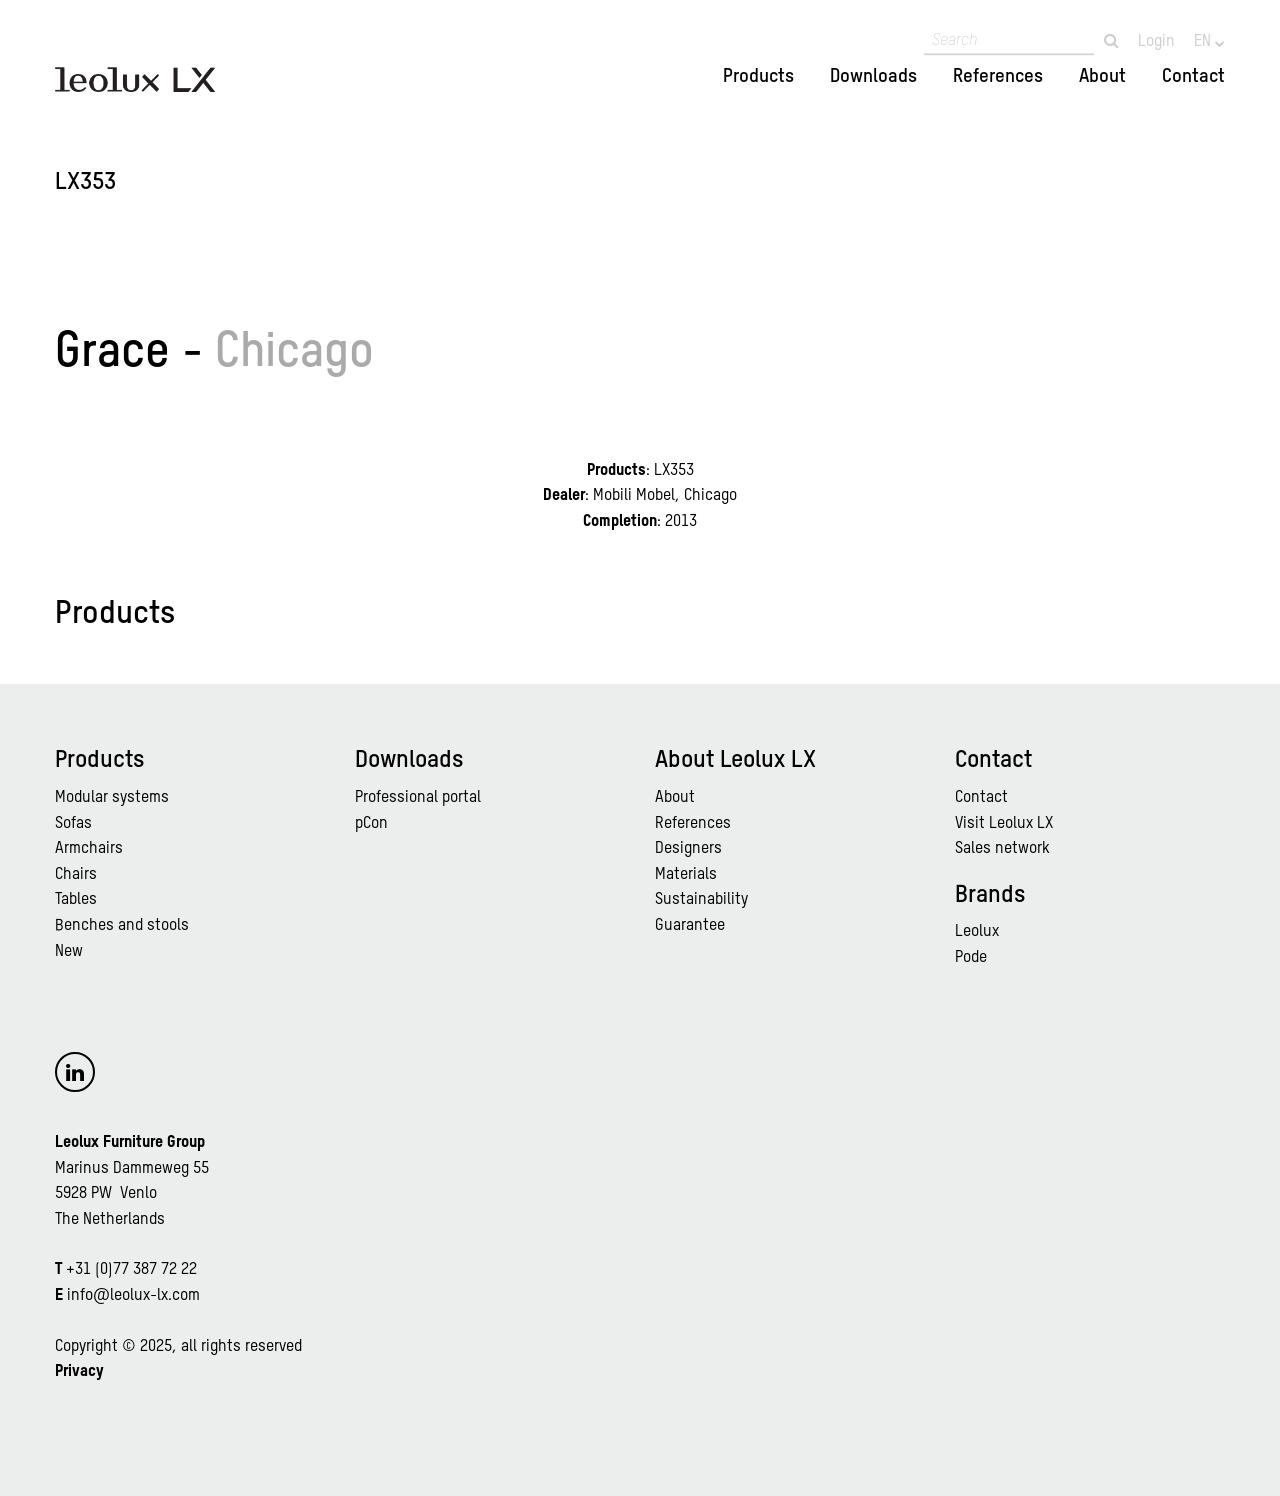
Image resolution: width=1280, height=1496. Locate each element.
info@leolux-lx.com (133, 1296)
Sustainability (701, 900)
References (998, 76)
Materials (686, 875)
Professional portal (418, 798)
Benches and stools (122, 926)
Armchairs (89, 849)
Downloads (873, 76)
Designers (688, 849)
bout (679, 798)
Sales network (1002, 849)
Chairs (76, 875)
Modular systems (112, 798)
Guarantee (690, 926)
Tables (76, 900)
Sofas (73, 824)
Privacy (79, 1372)
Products (758, 76)
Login (1156, 42)
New (69, 952)
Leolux (977, 932)
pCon (371, 824)
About (1102, 76)
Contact (1193, 76)
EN (1204, 42)
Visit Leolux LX (1004, 824)
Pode (971, 958)
